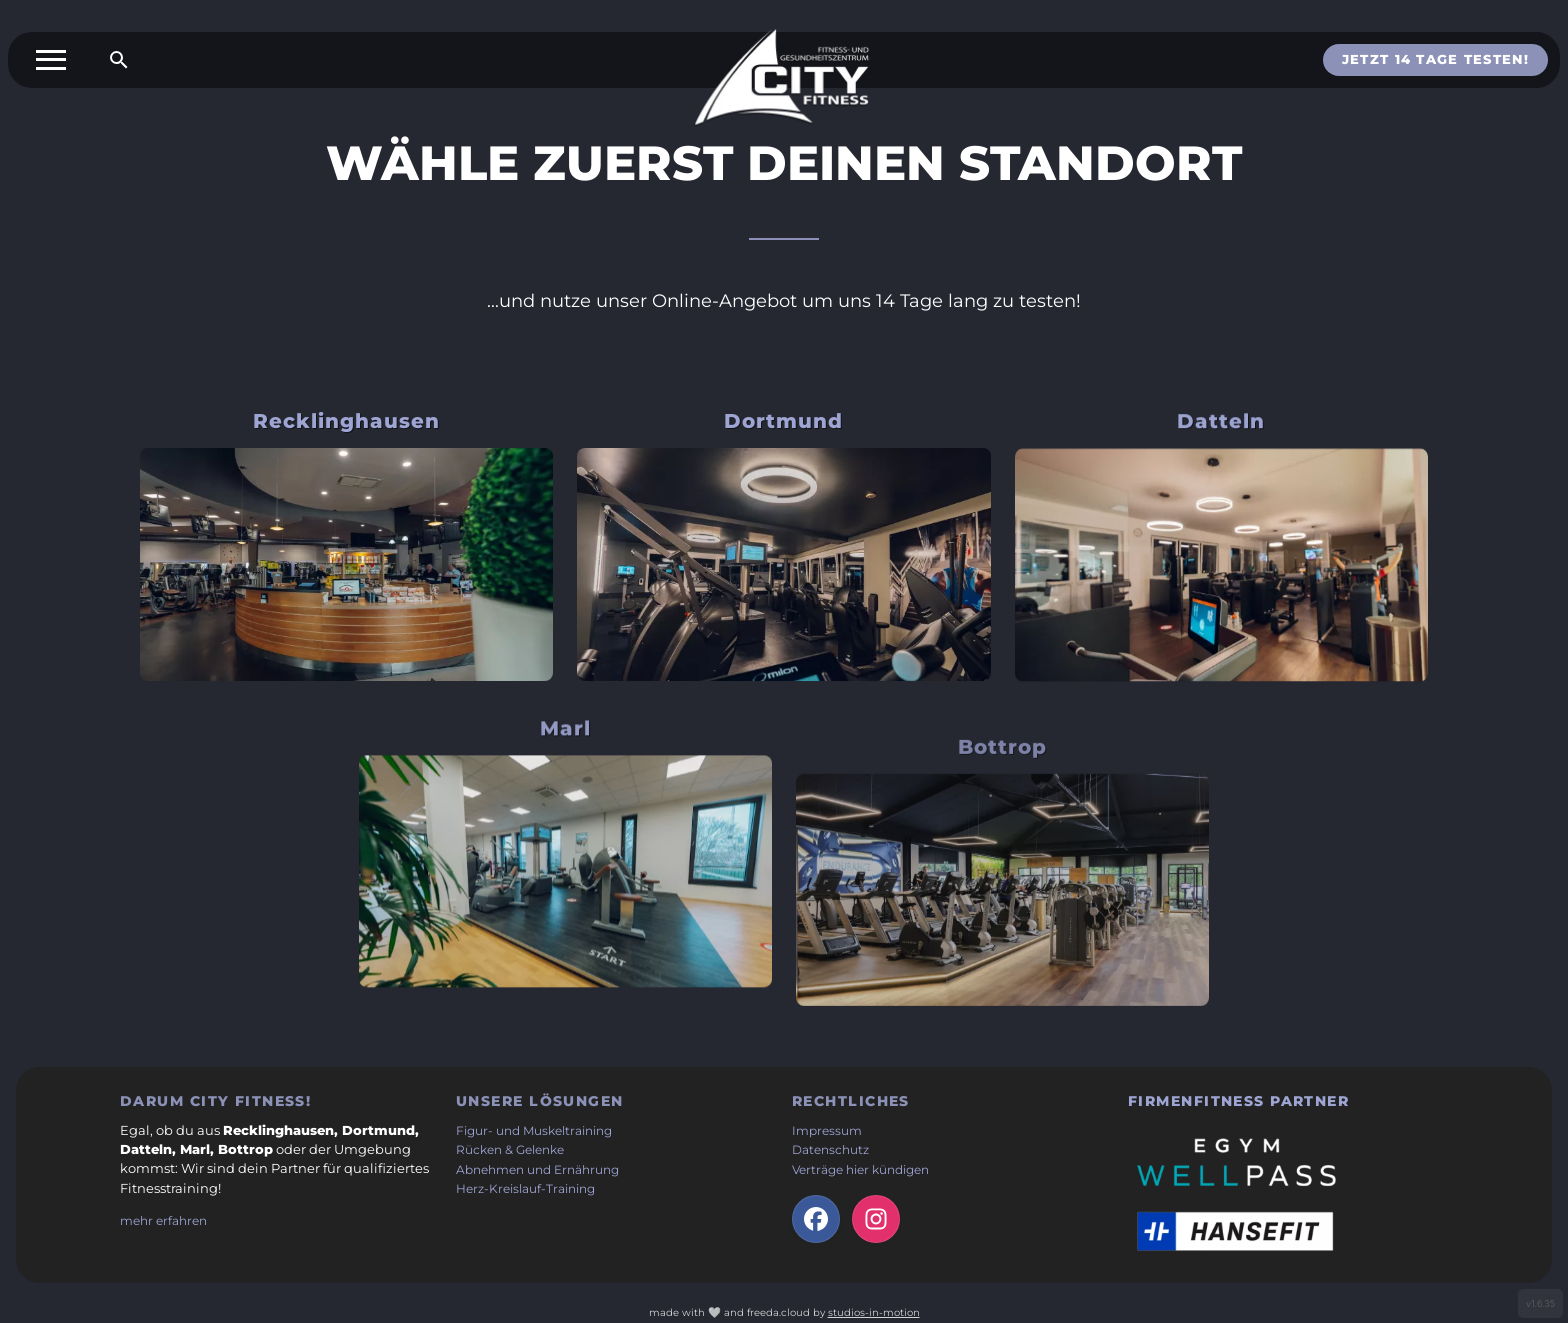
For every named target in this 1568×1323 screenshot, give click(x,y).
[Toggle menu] (51, 60)
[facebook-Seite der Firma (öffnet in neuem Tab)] (816, 1219)
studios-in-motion (874, 1312)
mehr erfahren (163, 1221)
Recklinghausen (346, 421)
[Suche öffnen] (119, 60)
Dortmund (783, 428)
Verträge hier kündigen (860, 1170)
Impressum (827, 1131)
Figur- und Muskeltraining (534, 1131)
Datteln (1221, 444)
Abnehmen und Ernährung (537, 1170)
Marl (565, 775)
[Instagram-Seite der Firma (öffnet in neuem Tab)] (876, 1219)
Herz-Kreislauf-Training (525, 1189)
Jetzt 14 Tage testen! (1435, 59)
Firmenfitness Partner (1238, 1101)
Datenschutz (830, 1150)
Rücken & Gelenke (510, 1150)
